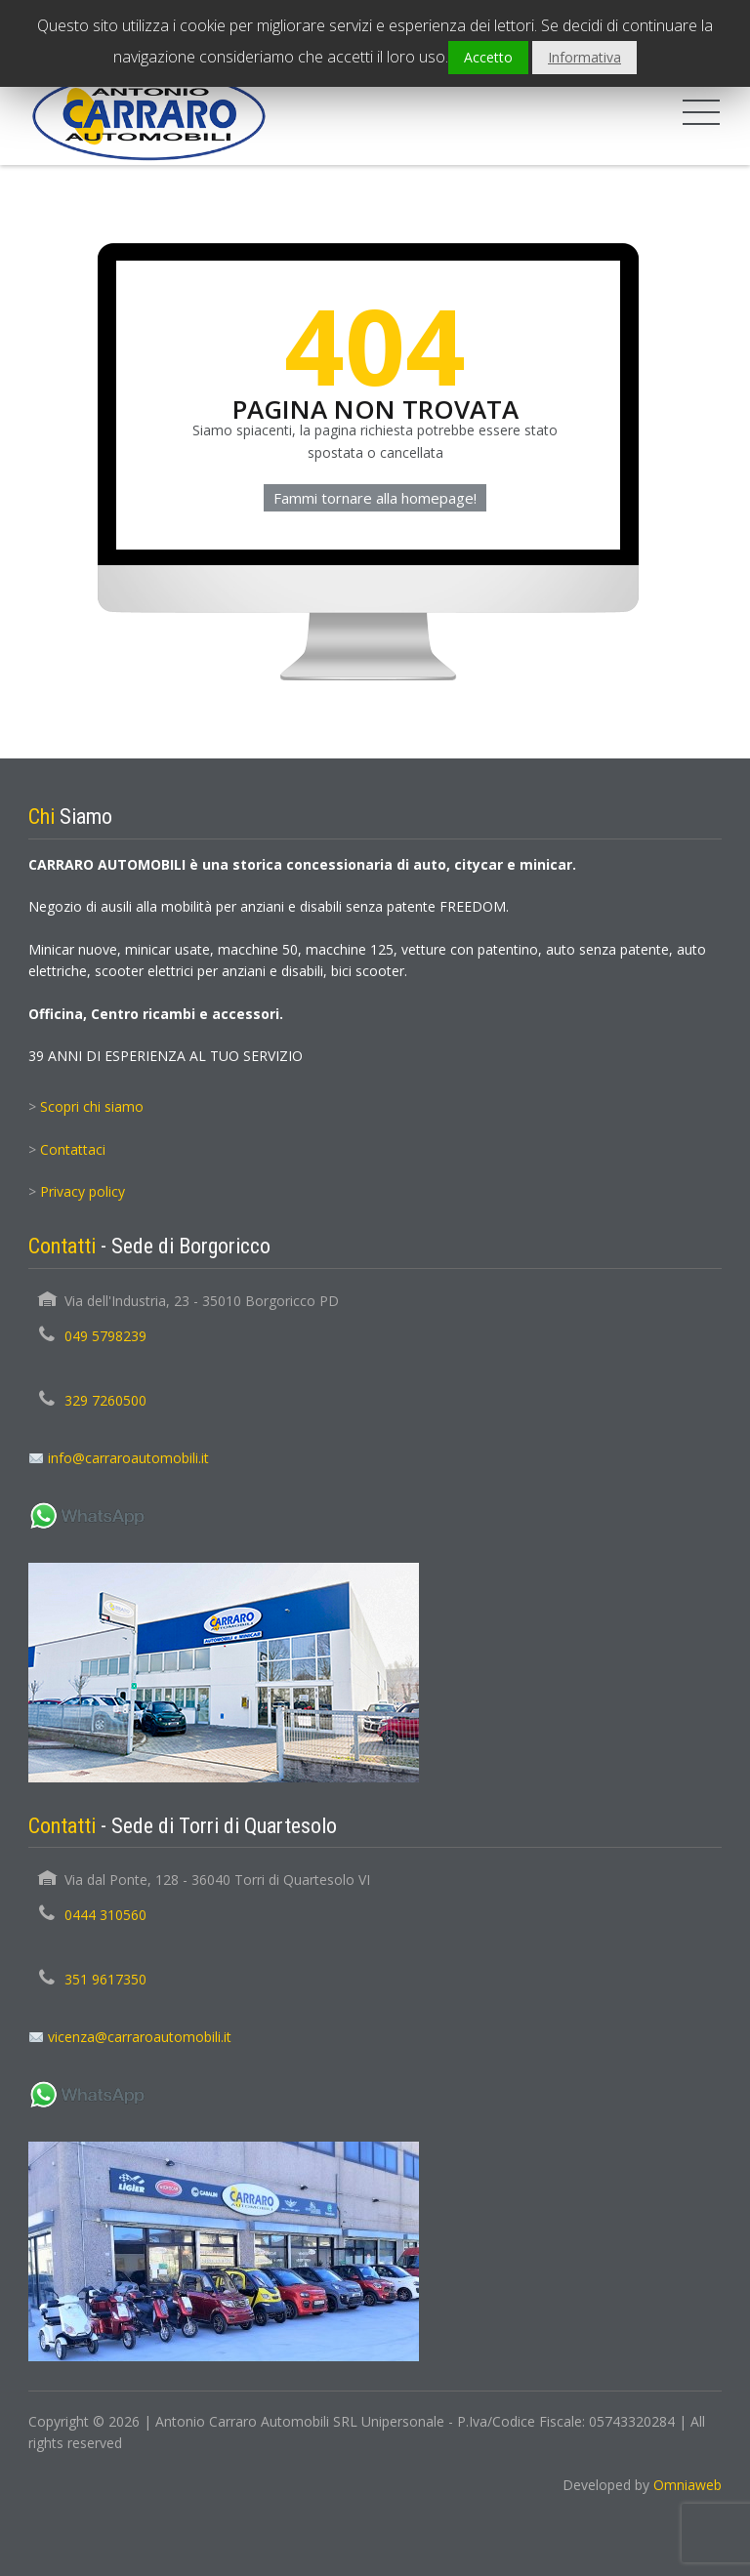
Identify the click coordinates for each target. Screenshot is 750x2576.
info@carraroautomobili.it (128, 1458)
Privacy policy (82, 1191)
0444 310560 (105, 1914)
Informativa (584, 57)
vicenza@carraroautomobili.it (139, 2036)
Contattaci (72, 1149)
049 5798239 (105, 1336)
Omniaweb (687, 2484)
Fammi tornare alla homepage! (375, 498)
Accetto (488, 57)
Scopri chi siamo (92, 1106)
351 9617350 (105, 1979)
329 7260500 (105, 1400)
